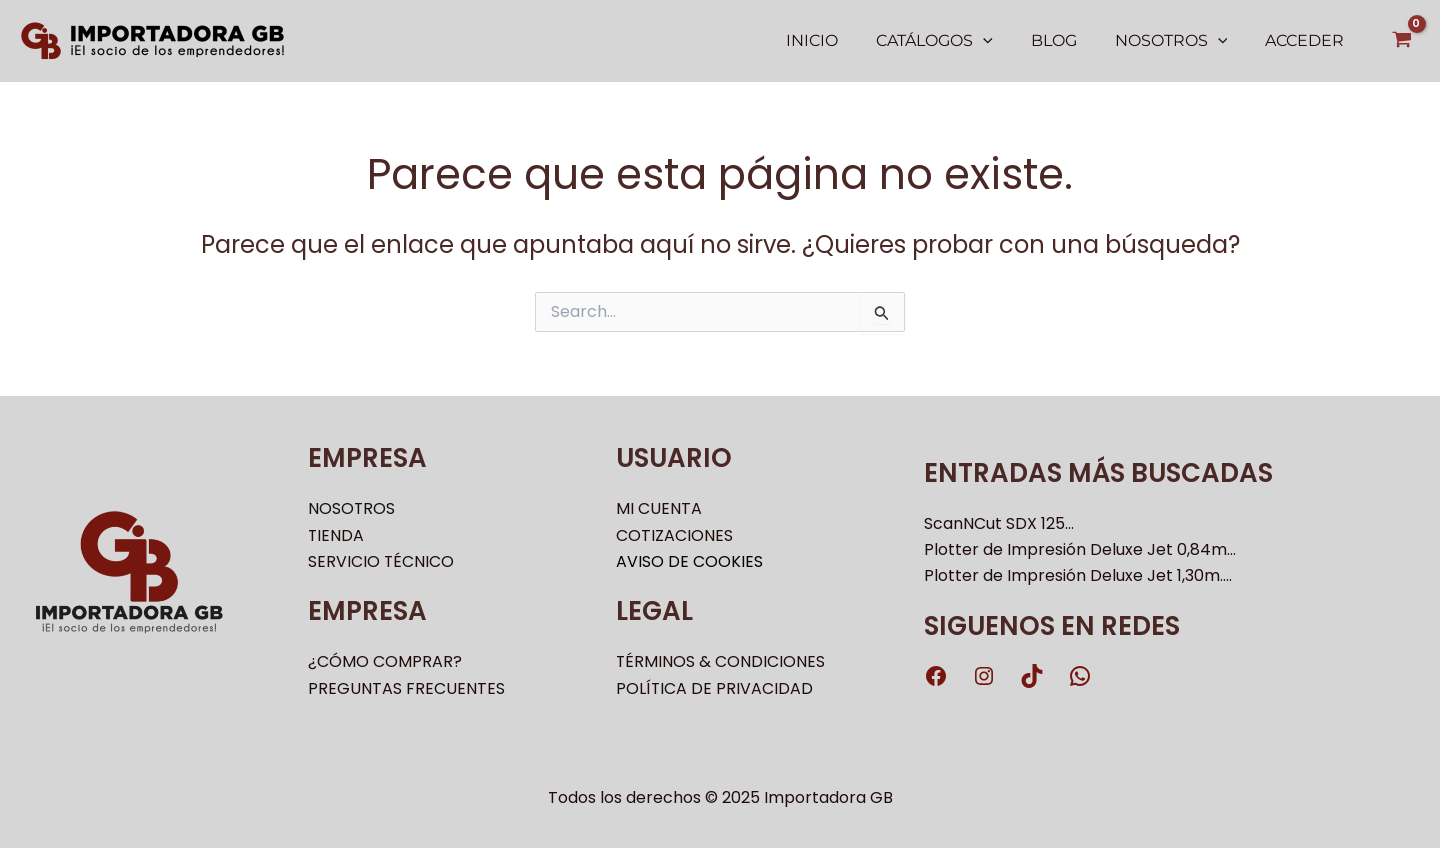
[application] (1004, 41)
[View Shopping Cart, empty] (1401, 40)
